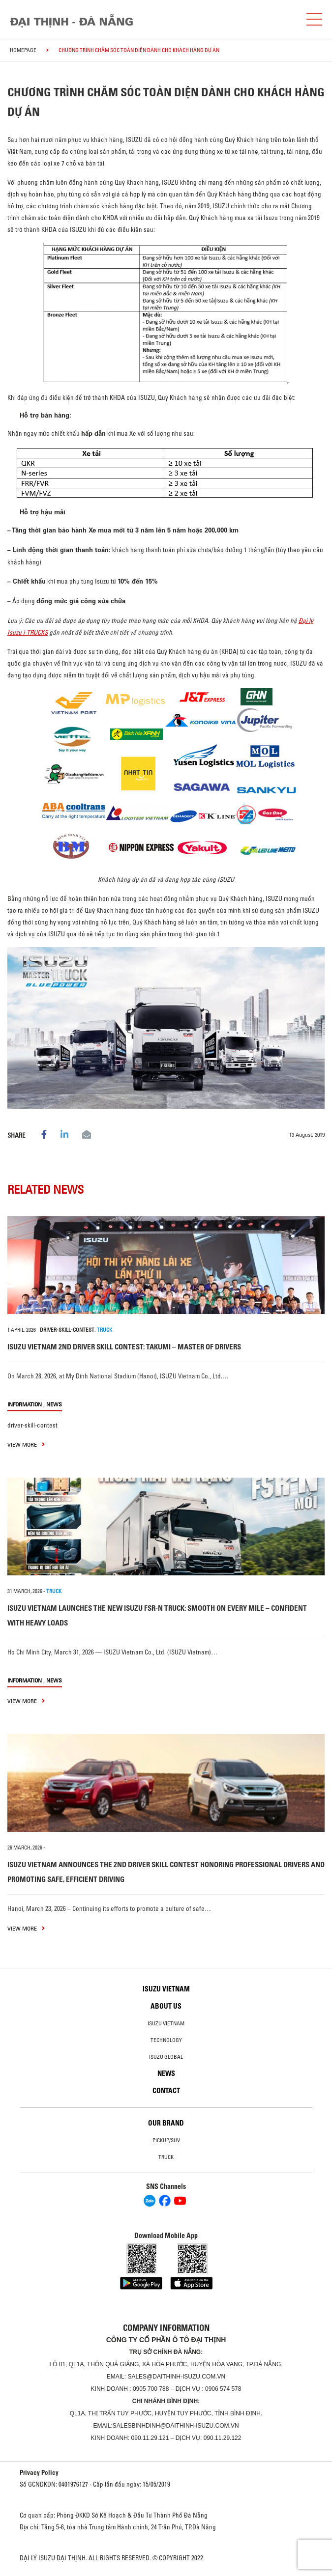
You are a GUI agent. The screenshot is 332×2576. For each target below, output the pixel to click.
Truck (166, 2157)
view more (26, 1444)
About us (166, 2006)
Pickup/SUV (166, 2140)
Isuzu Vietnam (166, 1989)
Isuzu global (166, 2056)
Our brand (166, 2123)
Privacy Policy (39, 2472)
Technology (166, 2040)
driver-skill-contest (67, 1329)
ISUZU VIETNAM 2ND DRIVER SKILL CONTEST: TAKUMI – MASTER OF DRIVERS (124, 1346)
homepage (23, 50)
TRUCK (104, 1329)
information (24, 1404)
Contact (166, 2090)
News (54, 1404)
